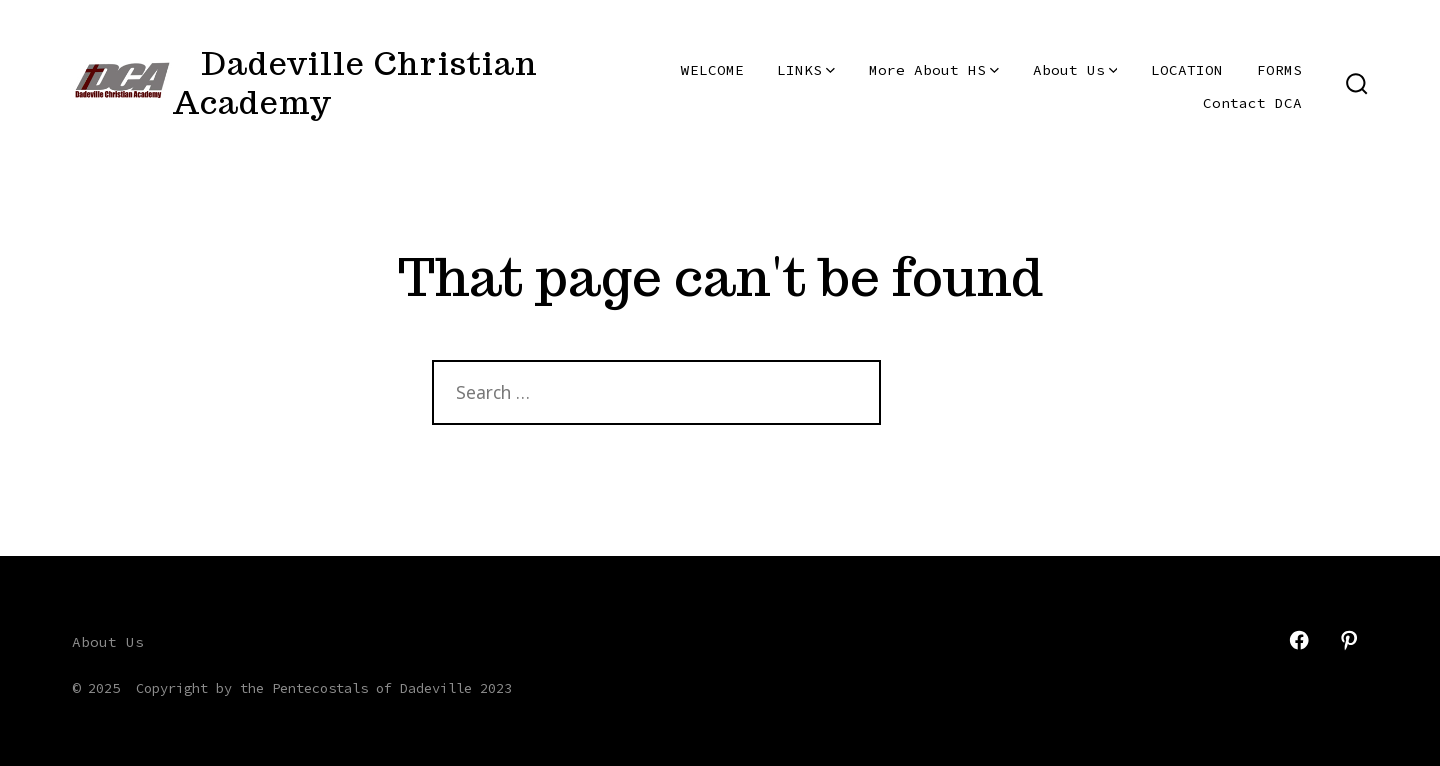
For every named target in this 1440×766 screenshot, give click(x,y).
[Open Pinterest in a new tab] (1349, 640)
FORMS (1279, 70)
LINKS (806, 70)
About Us (1075, 70)
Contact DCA (1252, 103)
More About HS (934, 70)
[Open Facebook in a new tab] (1299, 640)
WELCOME (712, 70)
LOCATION (1187, 70)
